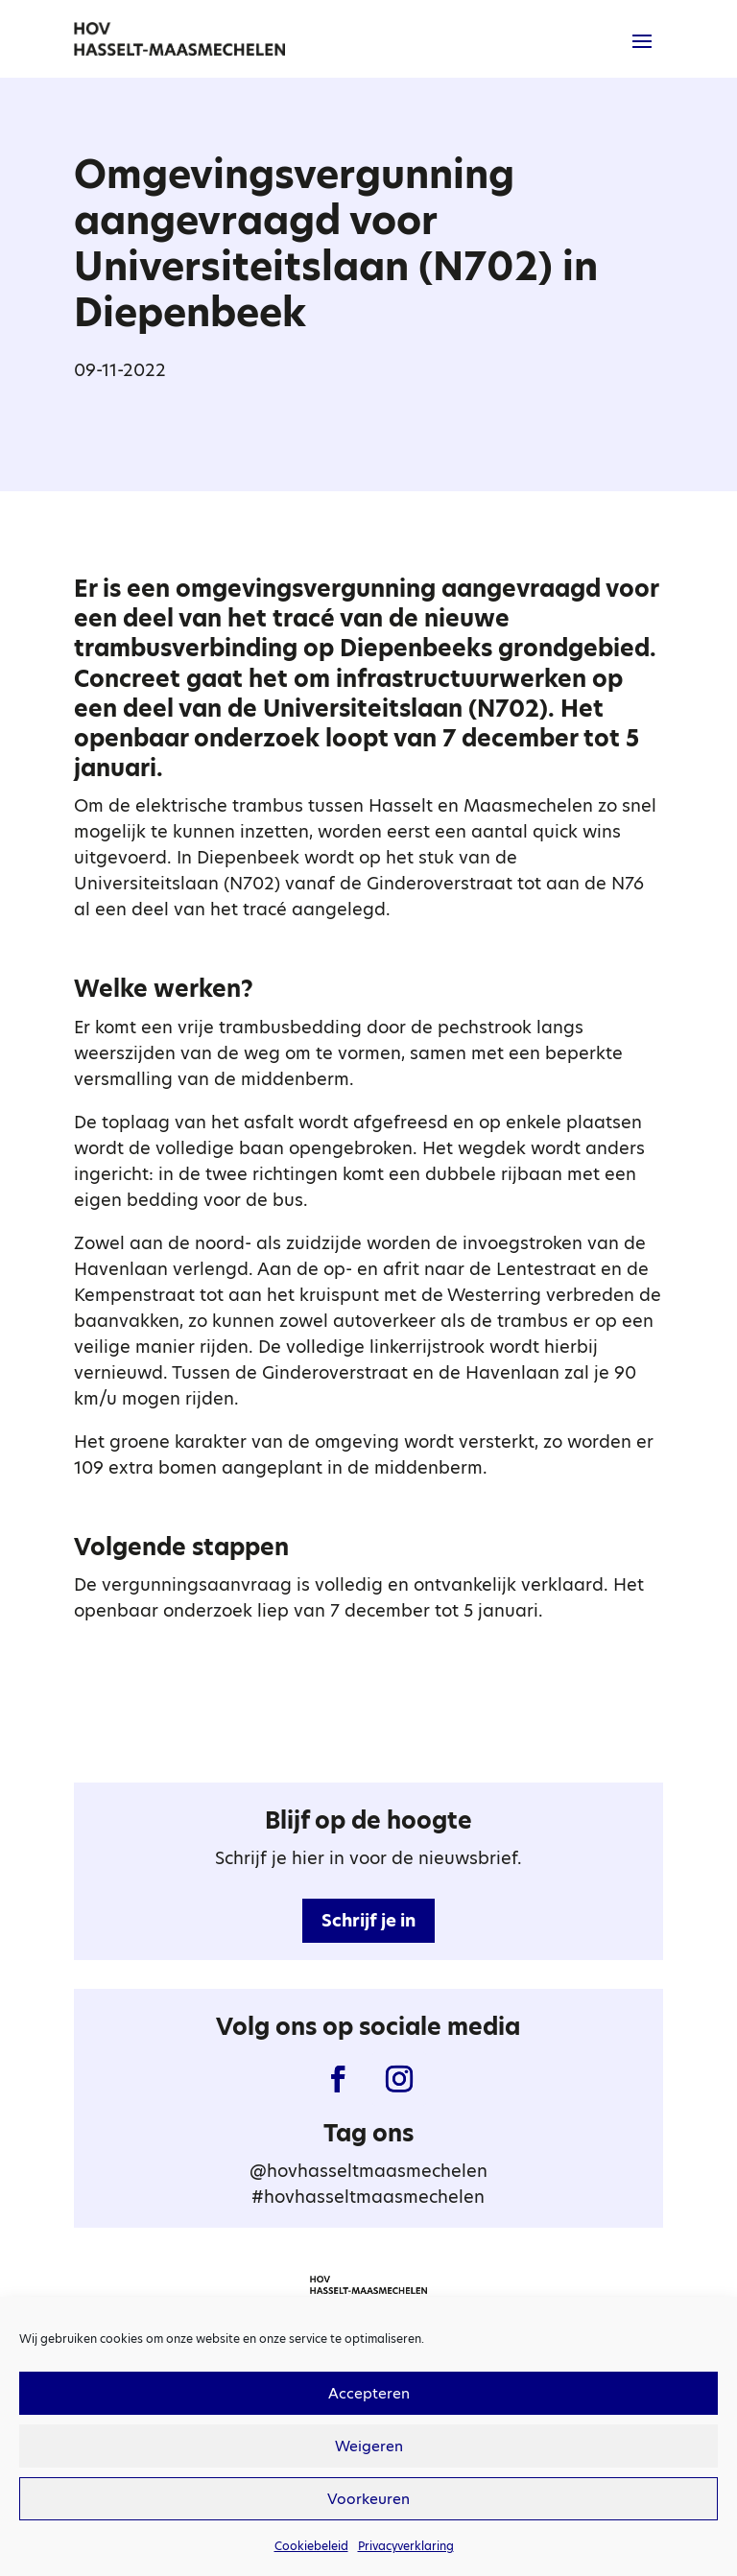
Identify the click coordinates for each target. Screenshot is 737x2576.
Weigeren (369, 2446)
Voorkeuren (368, 2499)
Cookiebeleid (311, 2546)
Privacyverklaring (406, 2546)
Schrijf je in (368, 1920)
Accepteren (369, 2393)
